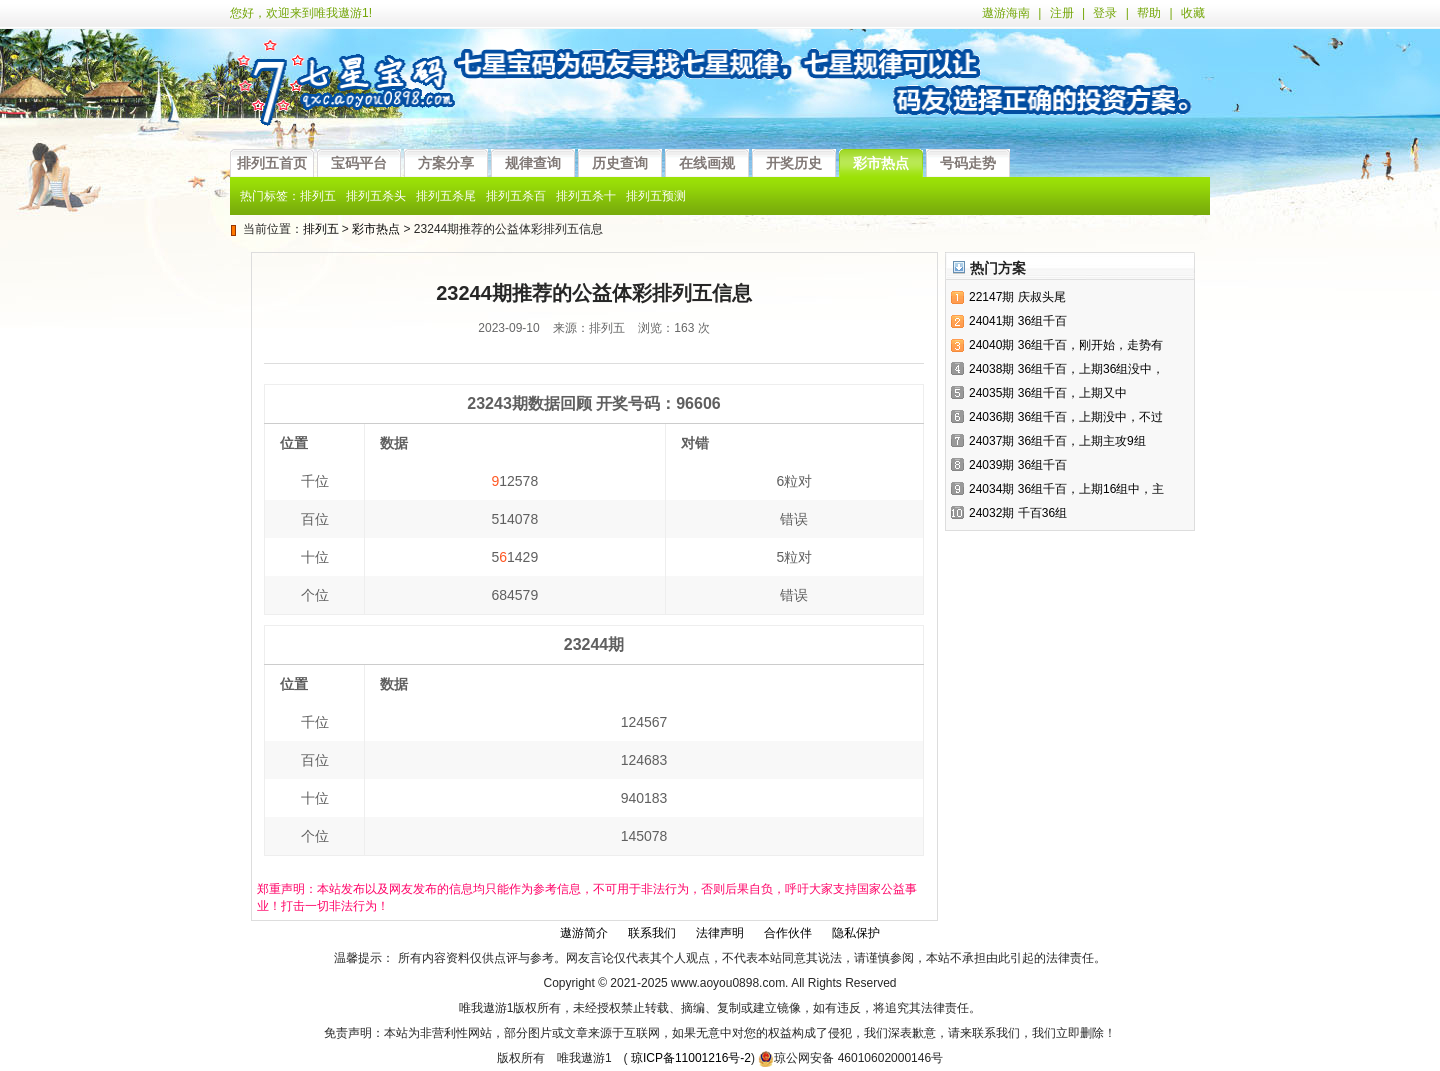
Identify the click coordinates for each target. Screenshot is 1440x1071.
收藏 (1193, 13)
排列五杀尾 (446, 196)
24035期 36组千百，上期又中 (1048, 393)
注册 (1062, 13)
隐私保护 (856, 933)
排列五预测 (656, 196)
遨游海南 (1006, 13)
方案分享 (446, 163)
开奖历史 (794, 163)
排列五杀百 (516, 196)
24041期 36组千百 (1018, 321)
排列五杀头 (376, 196)
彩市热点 (881, 163)
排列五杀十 (586, 196)
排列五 (318, 196)
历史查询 (620, 163)
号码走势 (968, 163)
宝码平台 (359, 163)
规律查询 (533, 163)
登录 (1105, 13)
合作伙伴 (788, 933)
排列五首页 (272, 163)
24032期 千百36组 (1018, 513)
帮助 (1149, 13)
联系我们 (652, 933)
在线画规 (707, 163)
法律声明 (720, 933)
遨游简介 (584, 933)
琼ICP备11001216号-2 (691, 1058)
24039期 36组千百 (1018, 465)
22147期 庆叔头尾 (1017, 297)
